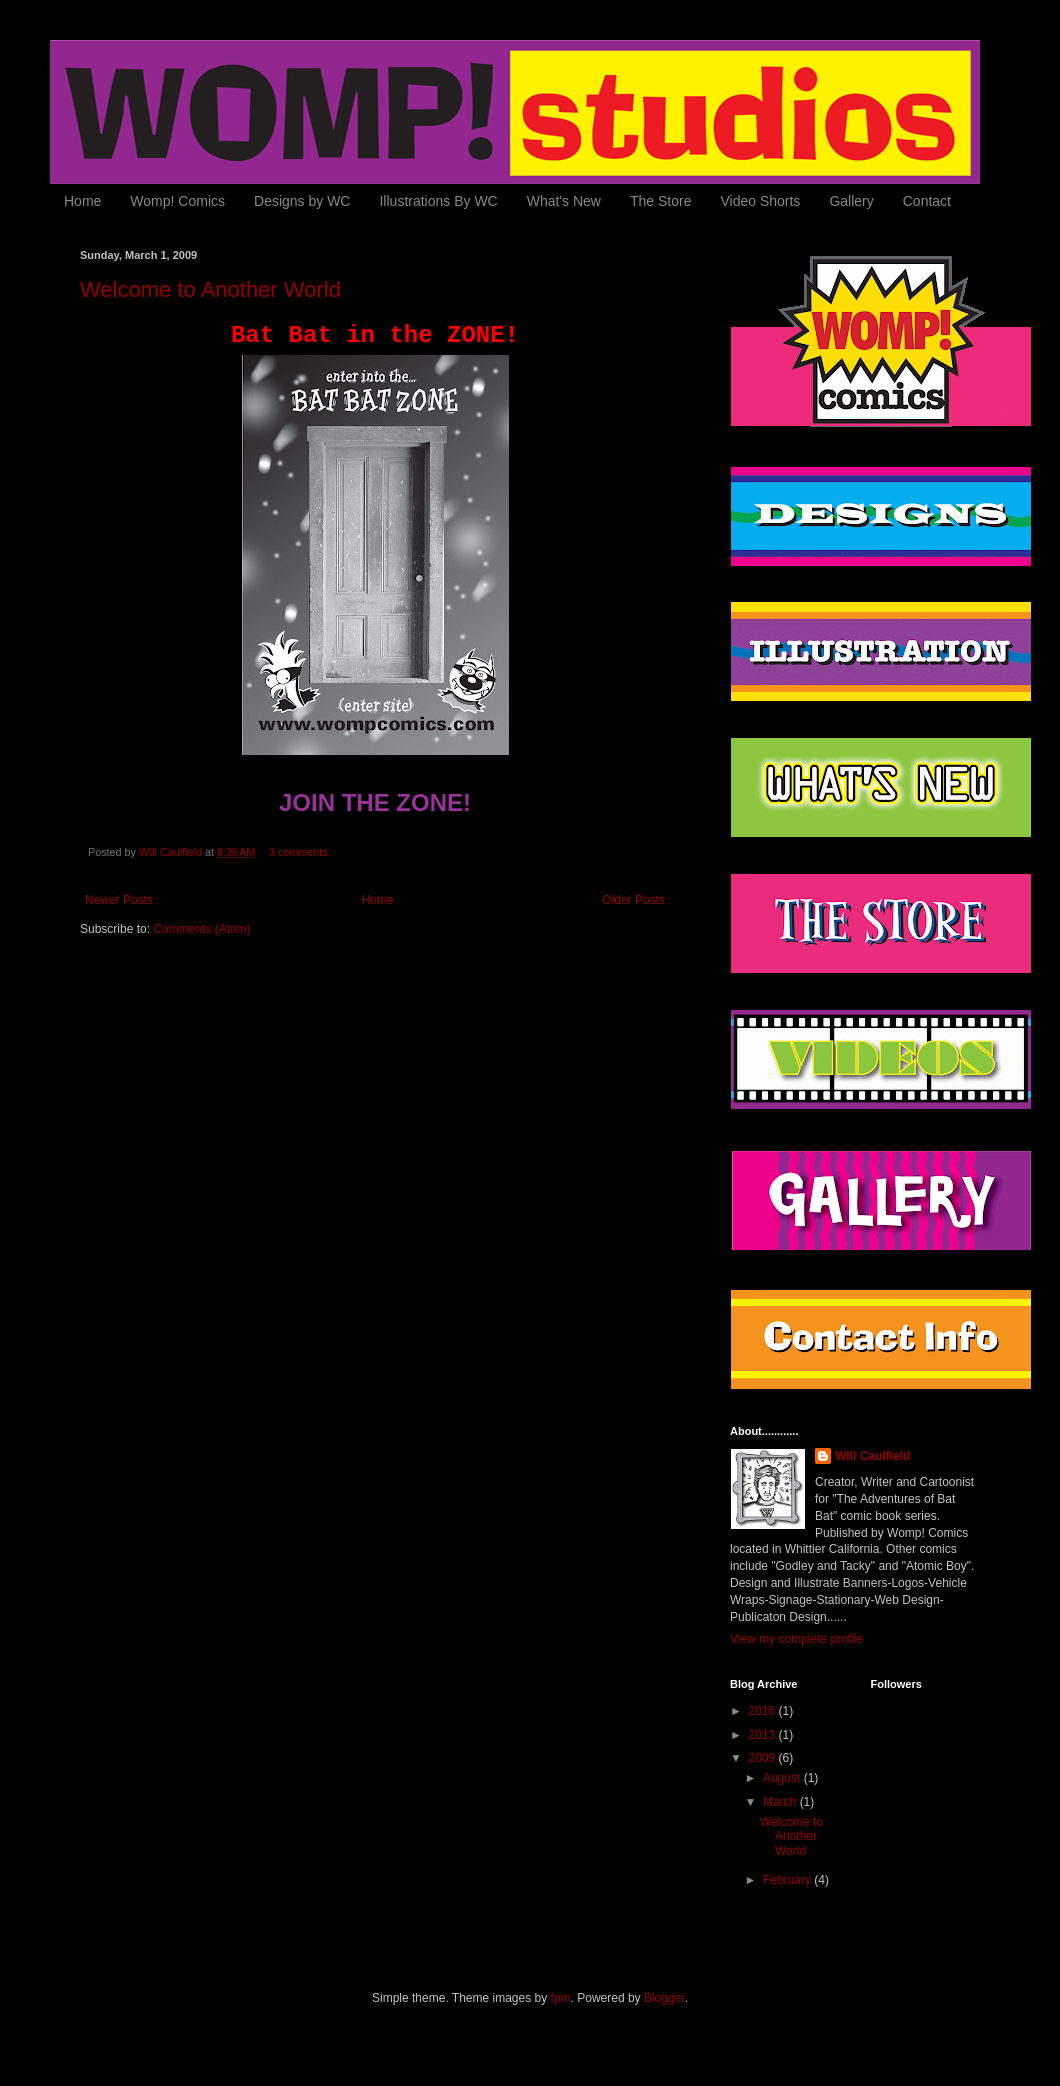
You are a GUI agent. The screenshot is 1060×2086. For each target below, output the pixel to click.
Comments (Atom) (201, 929)
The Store (660, 201)
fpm (561, 1998)
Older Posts (633, 900)
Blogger (664, 1998)
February (788, 1880)
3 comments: (301, 852)
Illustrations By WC (438, 201)
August (783, 1778)
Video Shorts (760, 201)
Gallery (851, 201)
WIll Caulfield (872, 1456)
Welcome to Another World (210, 289)
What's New (564, 201)
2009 (764, 1758)
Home (82, 201)
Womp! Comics (177, 201)
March (781, 1802)
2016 (764, 1711)
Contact (927, 201)
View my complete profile (796, 1639)
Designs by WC (302, 201)
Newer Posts (119, 900)
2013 (764, 1735)
